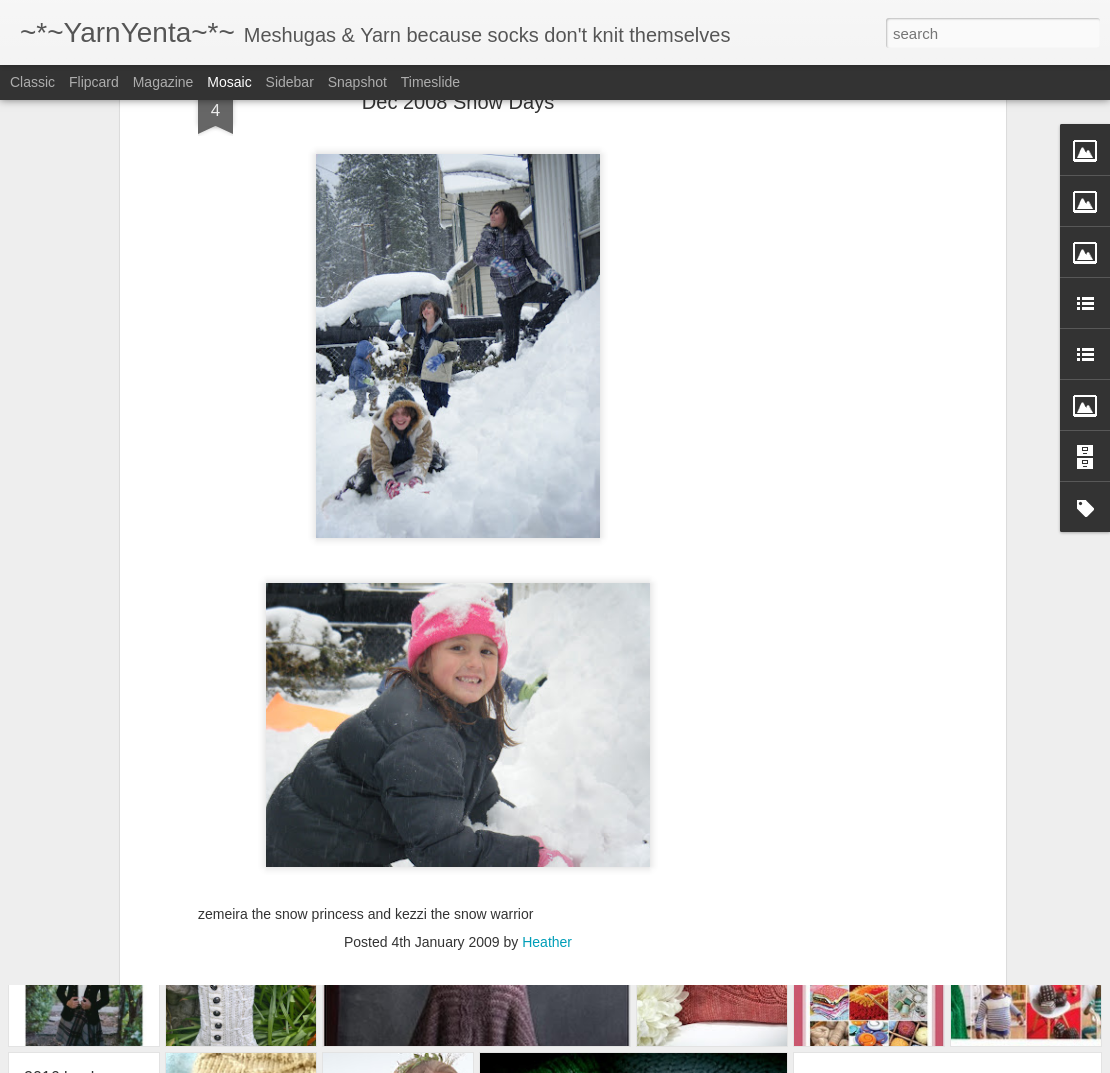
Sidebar (290, 82)
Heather (547, 776)
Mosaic (229, 82)
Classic (32, 82)
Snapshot (357, 82)
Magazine (163, 82)
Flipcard (94, 82)
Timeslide (430, 82)
